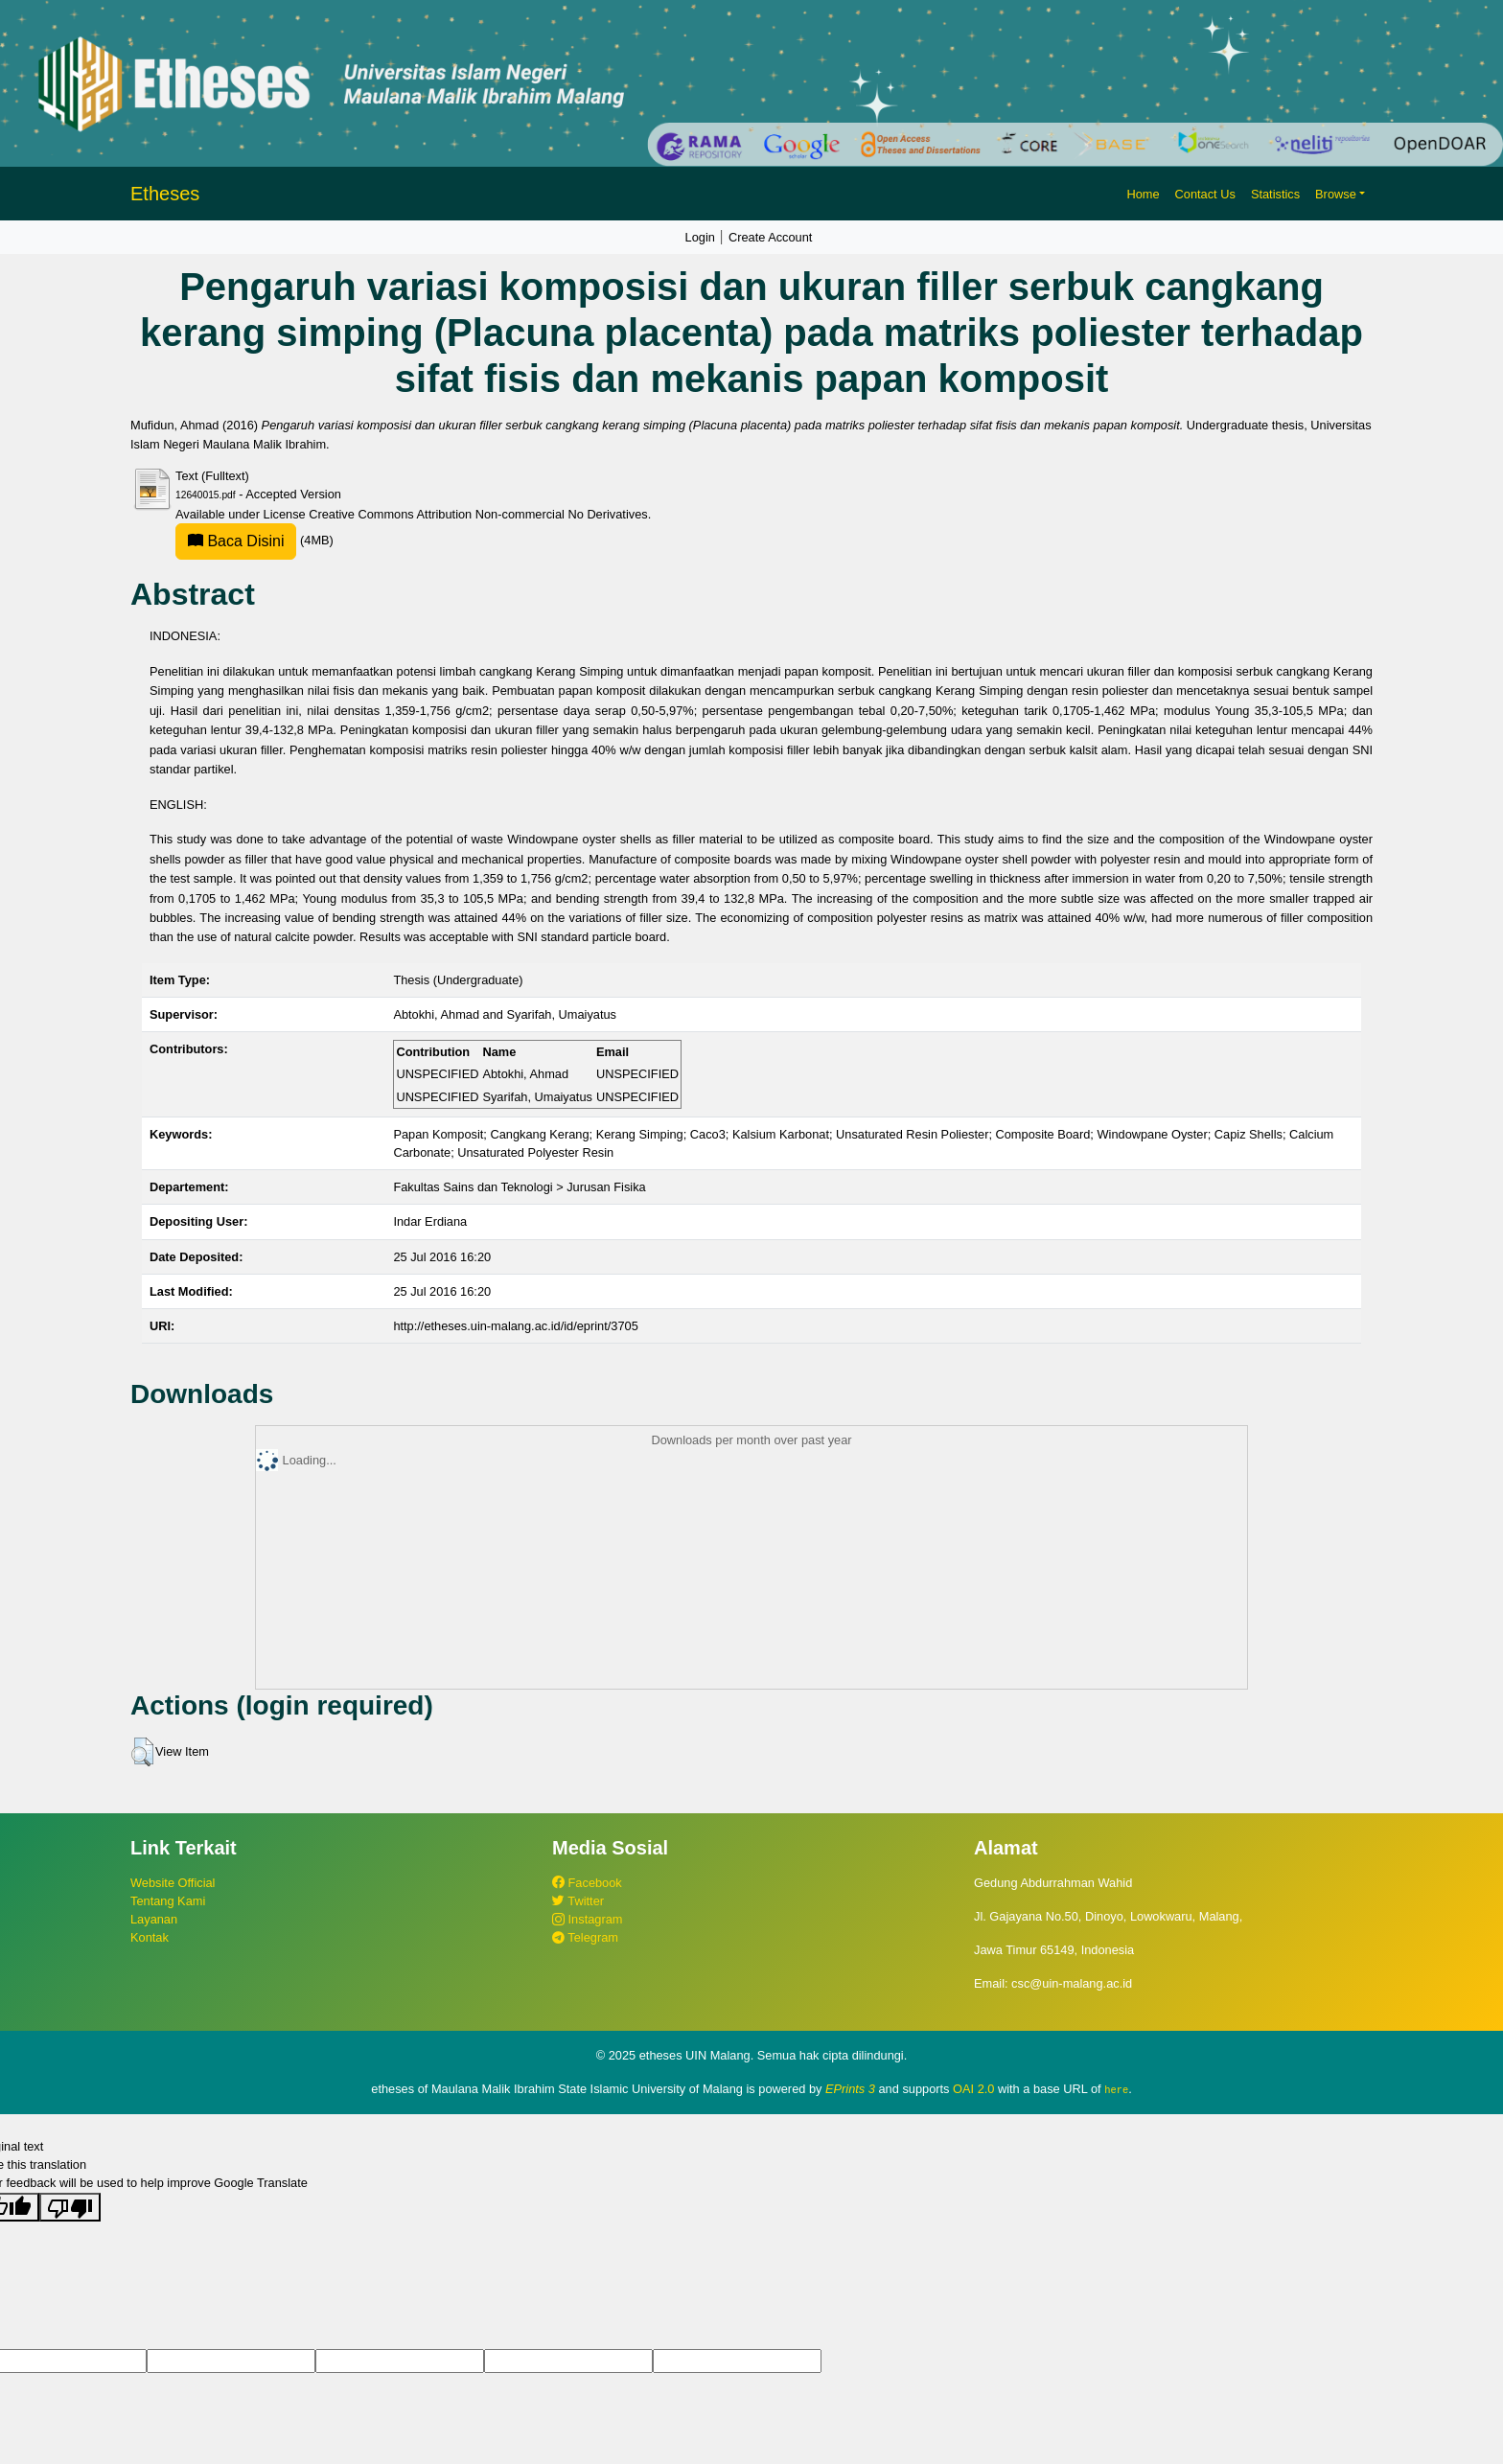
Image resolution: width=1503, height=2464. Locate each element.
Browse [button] (1335, 194)
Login (700, 237)
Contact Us (1205, 194)
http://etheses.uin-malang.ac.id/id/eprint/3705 (515, 1326)
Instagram (587, 1919)
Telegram (585, 1937)
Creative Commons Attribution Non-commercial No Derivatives (478, 514)
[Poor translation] (70, 2206)
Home (1142, 194)
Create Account (770, 237)
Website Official (172, 1883)
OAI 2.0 (973, 2089)
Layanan (153, 1919)
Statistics (1275, 194)
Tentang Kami (167, 1901)
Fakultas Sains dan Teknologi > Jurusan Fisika (519, 1187)
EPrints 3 (850, 2089)
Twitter (578, 1901)
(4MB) (254, 540)
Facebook (587, 1883)
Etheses (164, 193)
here (1116, 2089)
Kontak (149, 1937)
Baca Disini (236, 541)
